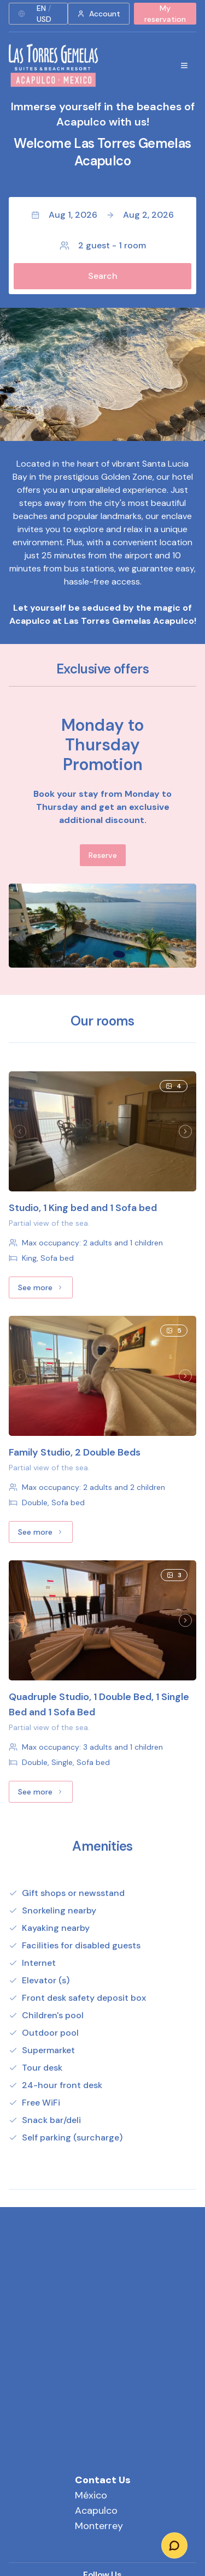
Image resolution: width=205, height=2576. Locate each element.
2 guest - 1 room (103, 245)
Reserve (103, 855)
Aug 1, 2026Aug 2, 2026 (102, 214)
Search (103, 276)
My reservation (165, 13)
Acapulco (96, 2510)
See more (45, 1290)
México (91, 2495)
